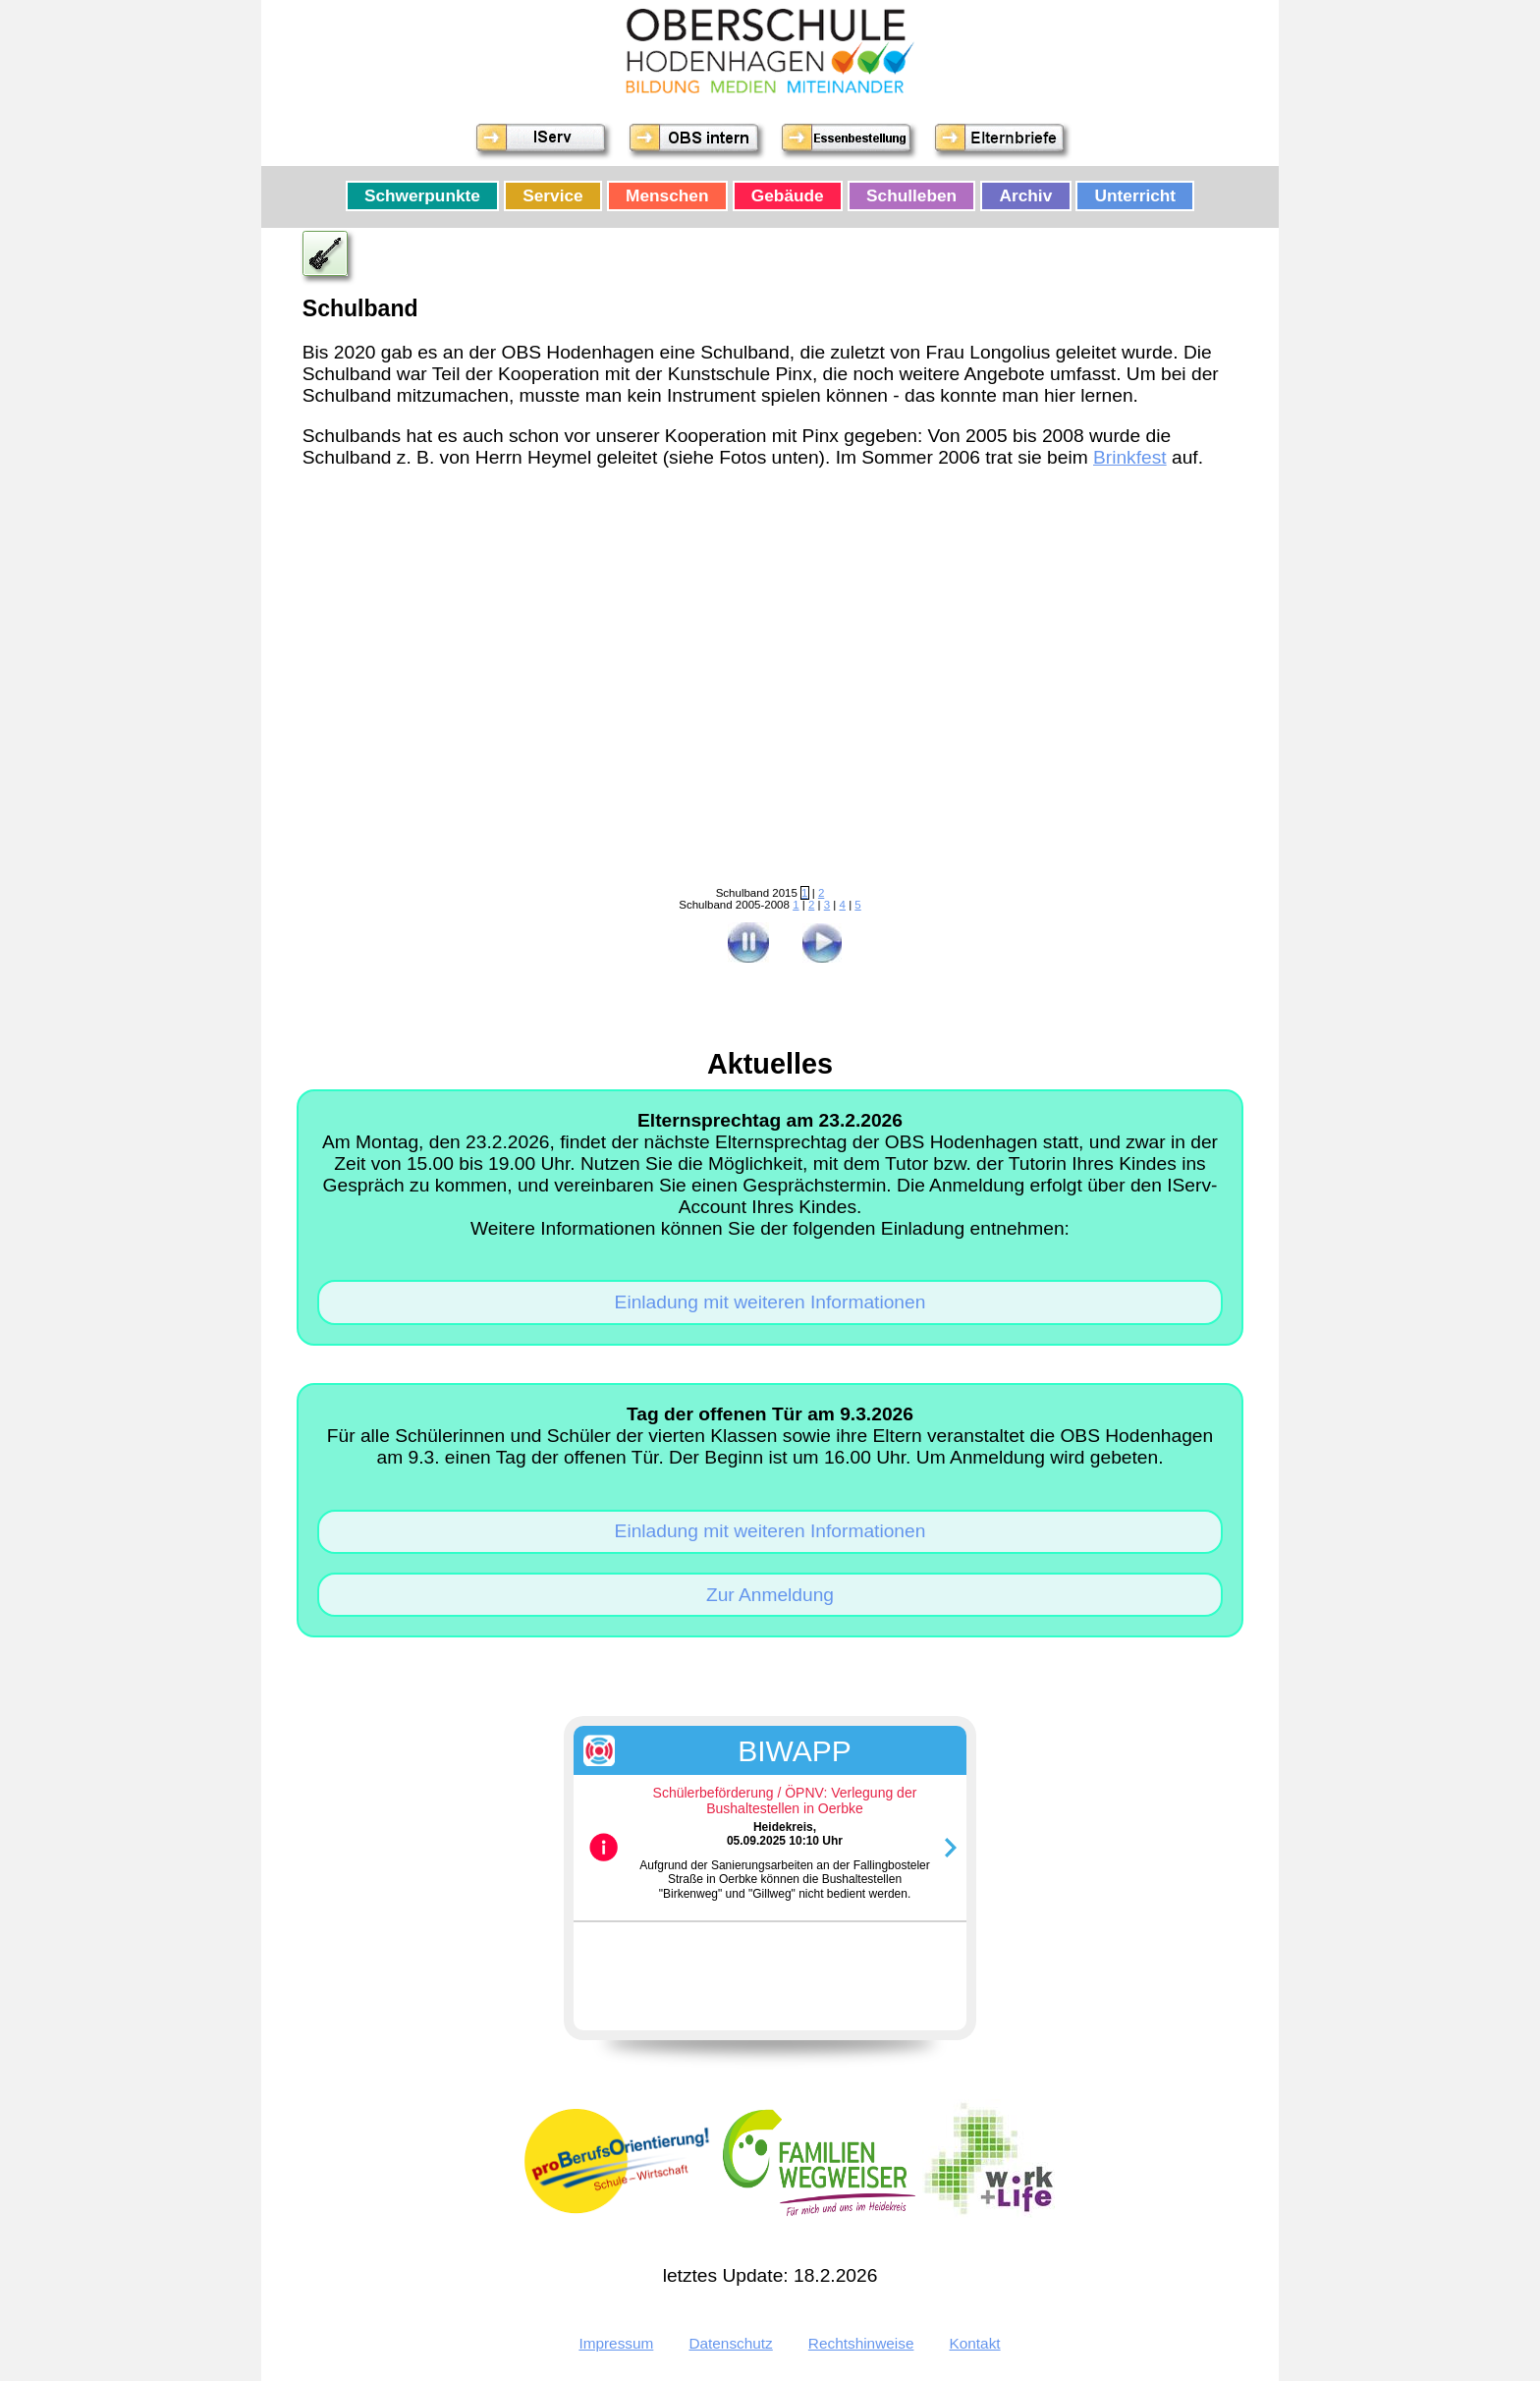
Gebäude (787, 196)
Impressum (615, 2343)
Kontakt (975, 2343)
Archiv (1026, 196)
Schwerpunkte (422, 196)
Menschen (667, 196)
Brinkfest (1130, 457)
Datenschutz (730, 2343)
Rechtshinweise (861, 2343)
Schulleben (911, 196)
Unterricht (1136, 196)
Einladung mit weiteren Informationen (770, 1302)
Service (552, 196)
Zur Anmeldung (770, 1594)
